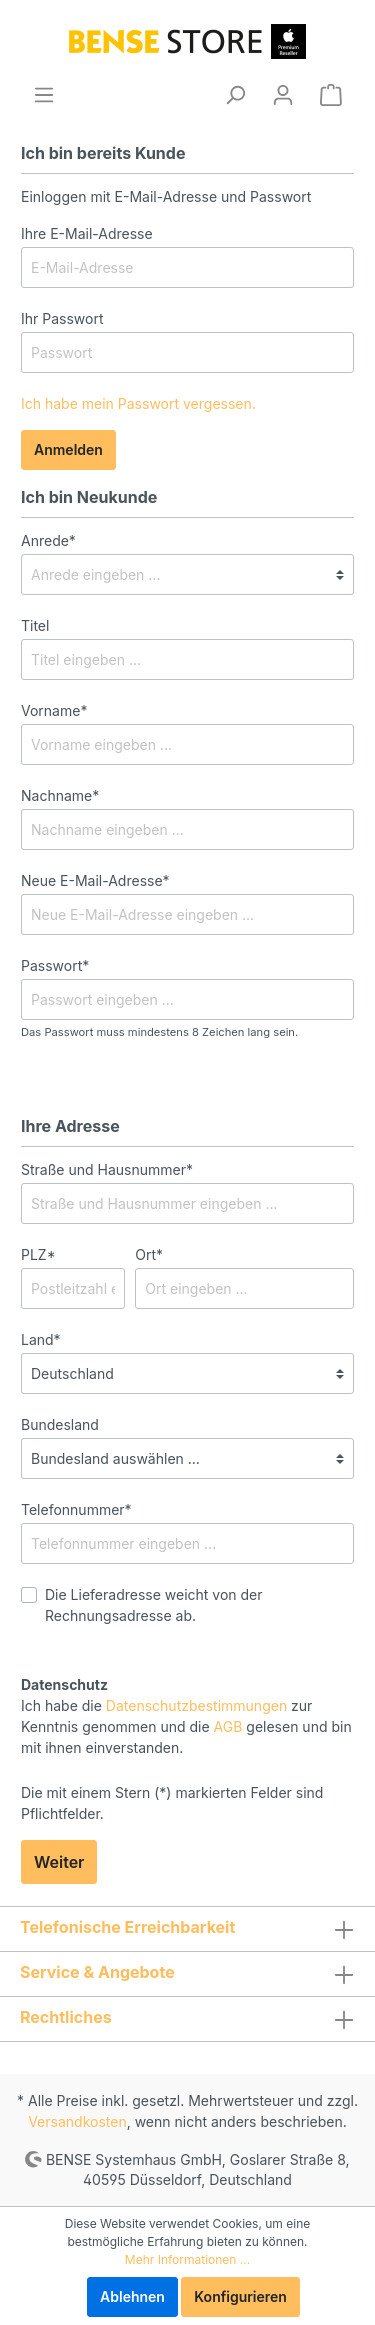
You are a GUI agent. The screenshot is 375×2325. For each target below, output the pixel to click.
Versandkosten (77, 2121)
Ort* (149, 1254)
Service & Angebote (97, 1972)
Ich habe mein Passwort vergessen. (138, 403)
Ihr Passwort (62, 318)
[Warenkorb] (331, 95)
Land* (41, 1339)
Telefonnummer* (76, 1509)
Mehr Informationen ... (187, 2259)
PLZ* (38, 1254)
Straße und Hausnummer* (107, 1169)
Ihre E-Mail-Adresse (87, 233)
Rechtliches (66, 2017)
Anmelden (68, 449)
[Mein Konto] (283, 95)
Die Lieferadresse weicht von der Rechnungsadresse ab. (154, 1605)
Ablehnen (132, 2296)
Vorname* (54, 710)
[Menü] (44, 95)
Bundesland (60, 1424)
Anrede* (48, 540)
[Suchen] (235, 95)
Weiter (59, 1862)
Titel (35, 625)
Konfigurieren (240, 2296)
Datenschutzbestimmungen (196, 1705)
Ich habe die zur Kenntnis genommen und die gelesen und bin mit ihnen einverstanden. (186, 1726)
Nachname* (60, 795)
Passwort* (55, 965)
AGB (228, 1726)
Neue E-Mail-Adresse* (95, 880)
